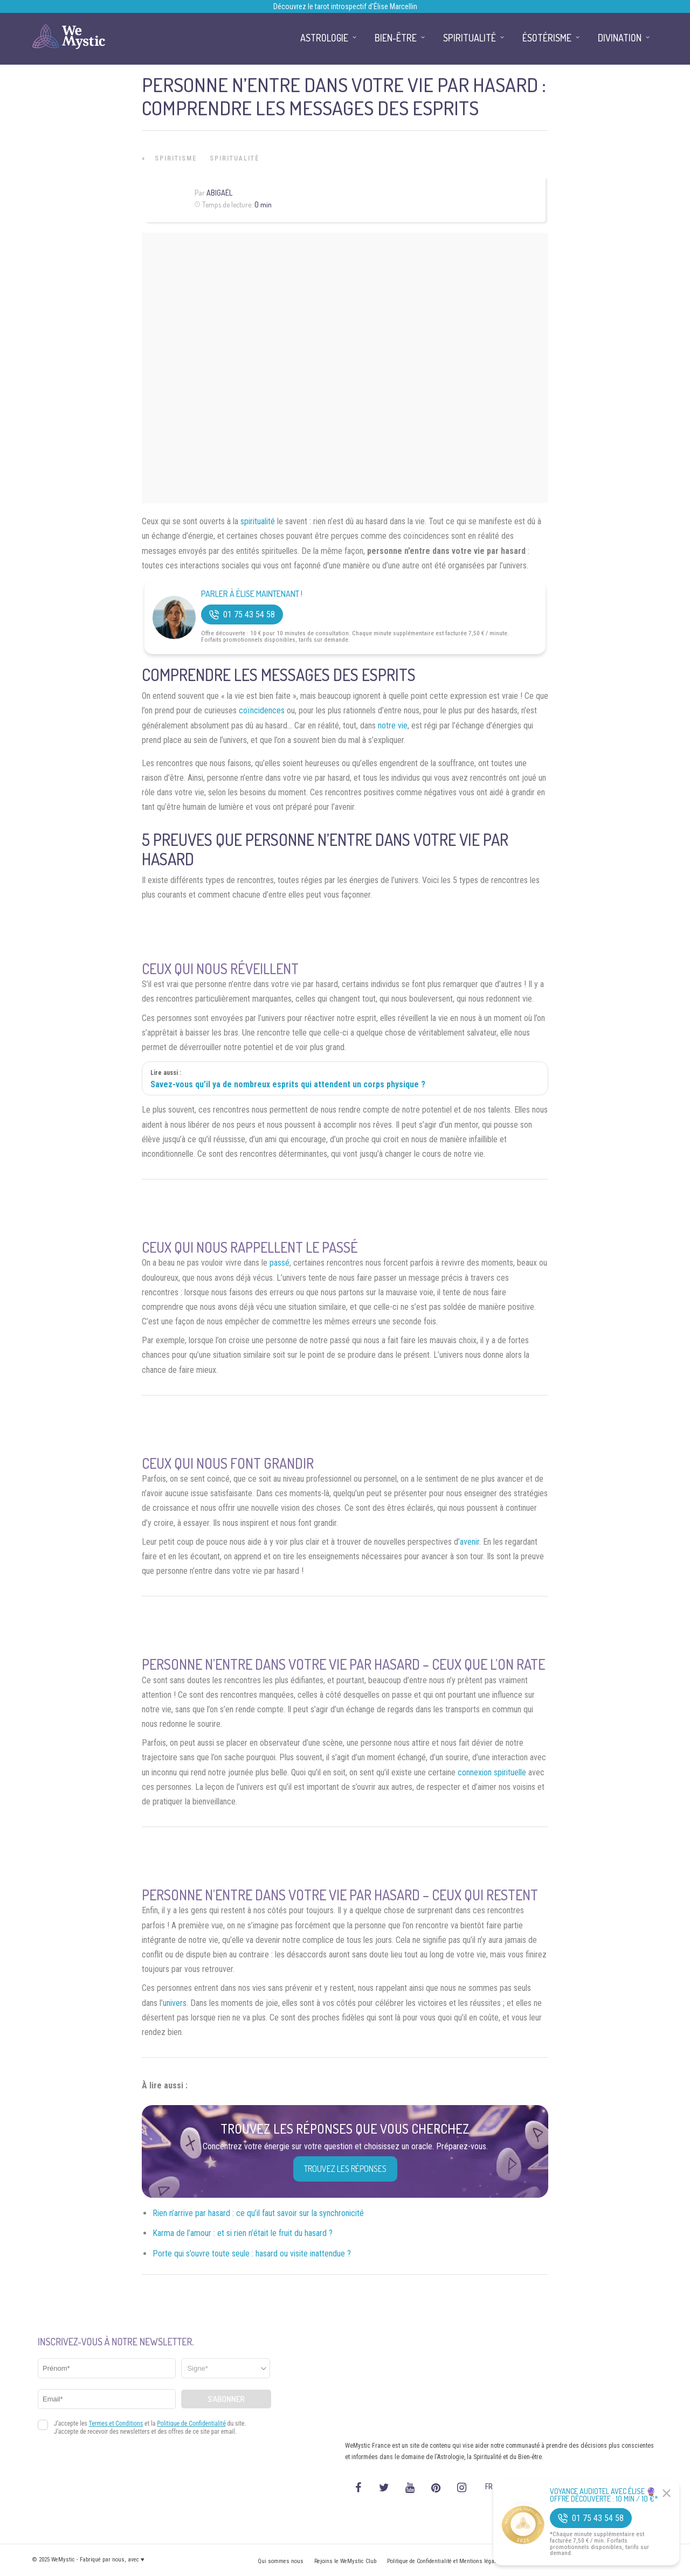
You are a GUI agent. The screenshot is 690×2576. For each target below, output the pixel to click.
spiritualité (257, 521)
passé (279, 1263)
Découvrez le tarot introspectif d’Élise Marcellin (345, 6)
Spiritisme (176, 158)
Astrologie (324, 38)
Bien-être (396, 38)
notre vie (393, 725)
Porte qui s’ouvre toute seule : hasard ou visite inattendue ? (252, 2253)
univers (175, 2003)
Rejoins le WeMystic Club (345, 2561)
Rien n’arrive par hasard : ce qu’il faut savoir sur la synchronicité (258, 2213)
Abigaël (219, 192)
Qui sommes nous (280, 2561)
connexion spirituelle (492, 1772)
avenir (469, 1542)
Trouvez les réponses (345, 2168)
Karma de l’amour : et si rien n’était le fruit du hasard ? (243, 2233)
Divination (619, 38)
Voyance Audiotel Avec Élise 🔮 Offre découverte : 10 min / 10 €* (604, 2495)
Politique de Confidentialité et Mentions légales (444, 2561)
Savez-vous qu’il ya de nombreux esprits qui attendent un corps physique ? (287, 1084)
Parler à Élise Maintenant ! (251, 594)
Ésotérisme (546, 38)
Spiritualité (234, 158)
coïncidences (262, 710)
